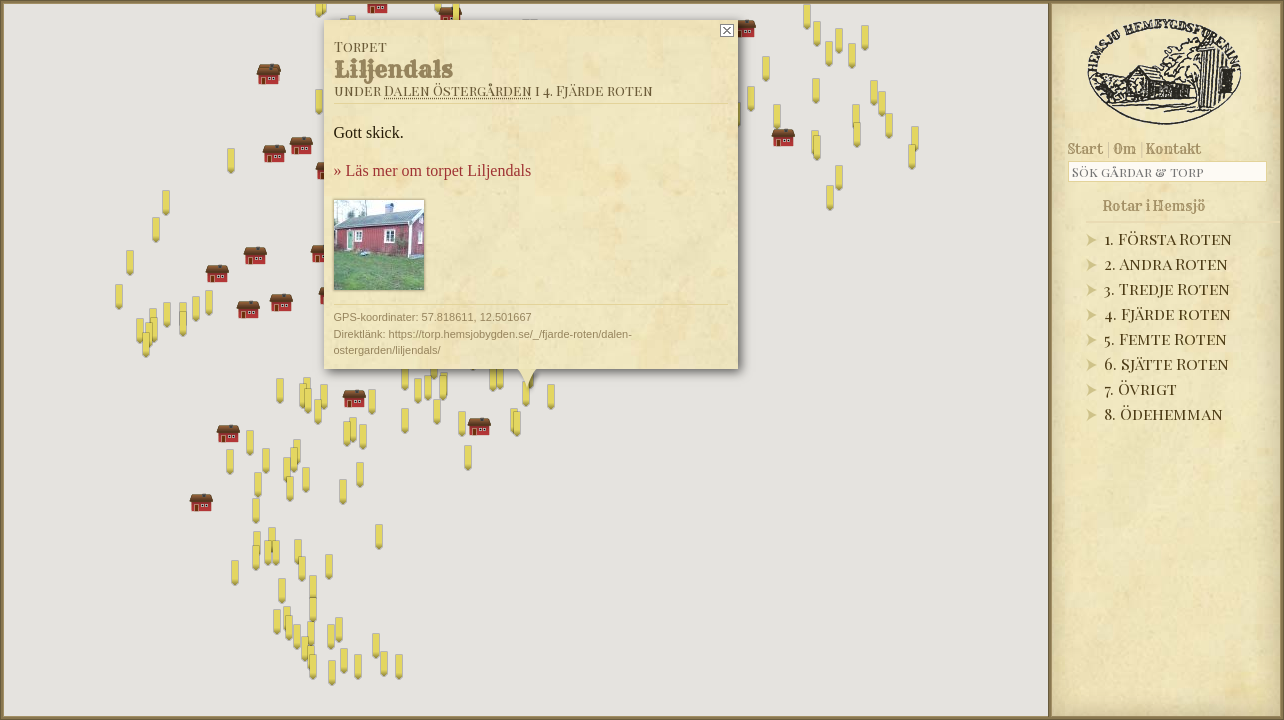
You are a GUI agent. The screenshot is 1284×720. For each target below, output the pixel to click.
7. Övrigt (1140, 388)
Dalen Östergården (458, 90)
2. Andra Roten (1166, 263)
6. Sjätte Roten (1166, 363)
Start (1085, 149)
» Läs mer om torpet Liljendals (433, 170)
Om (1124, 149)
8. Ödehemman (1163, 413)
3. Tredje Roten (1167, 288)
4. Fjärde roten (1167, 313)
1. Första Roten (1168, 238)
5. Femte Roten (1165, 338)
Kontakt (1173, 149)
